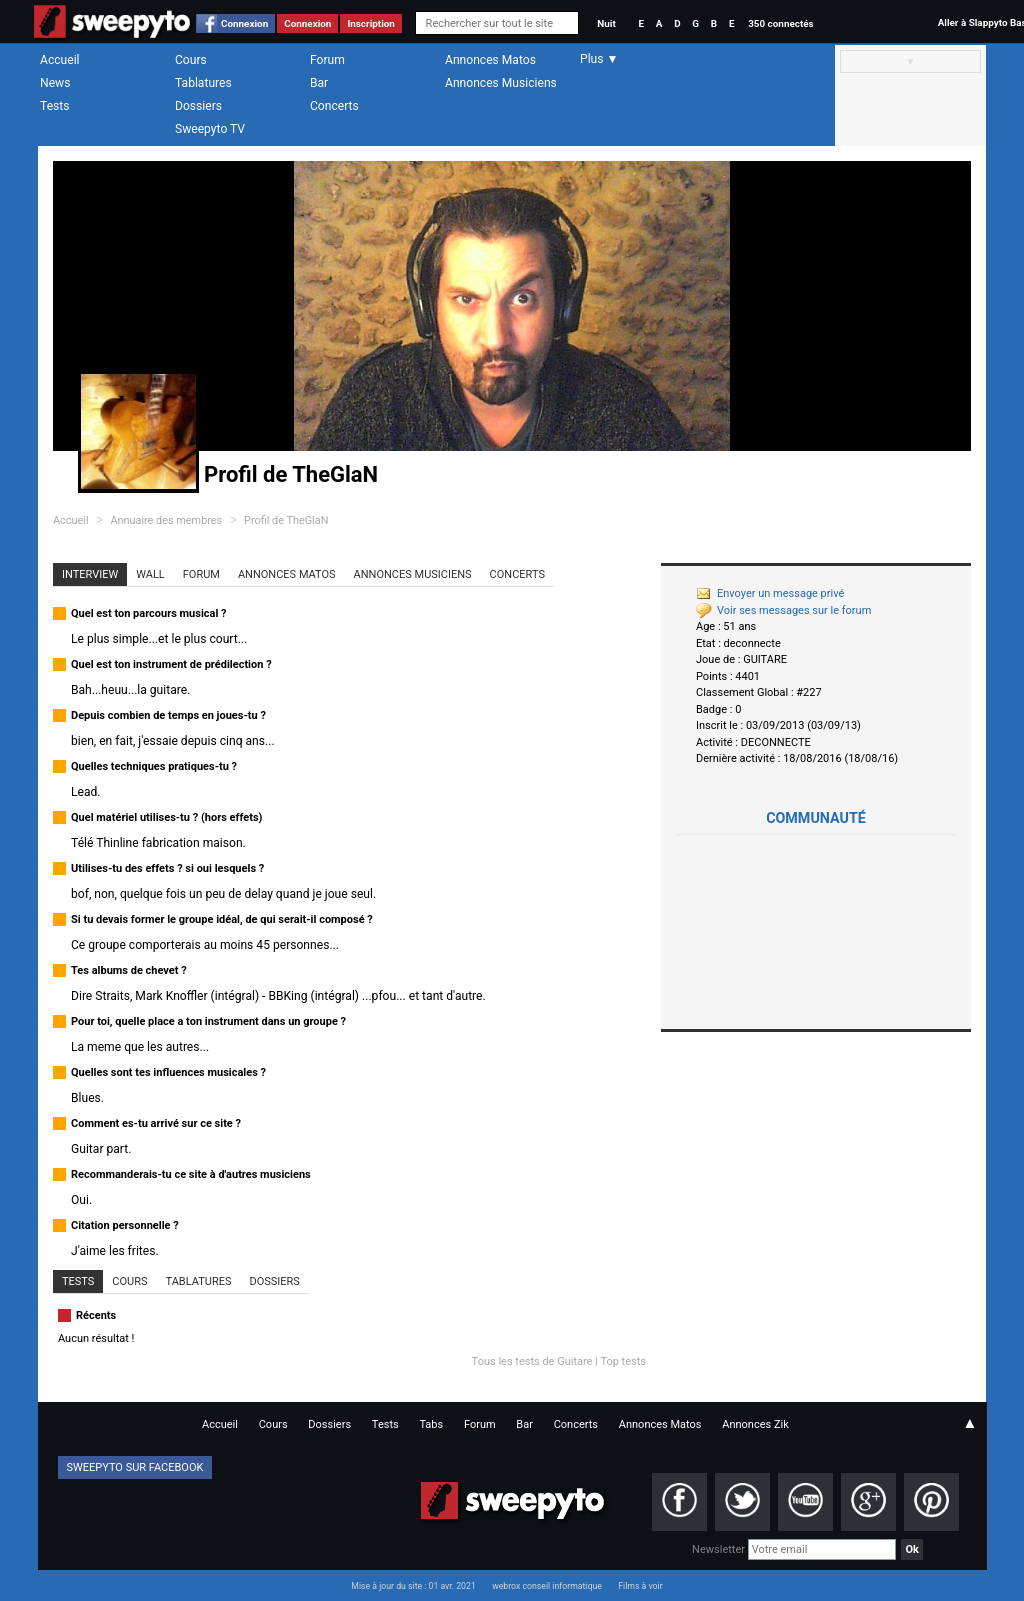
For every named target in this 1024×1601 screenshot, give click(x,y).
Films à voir (640, 1586)
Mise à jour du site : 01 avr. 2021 (413, 1586)
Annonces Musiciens (501, 83)
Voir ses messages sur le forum (783, 610)
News (55, 83)
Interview (90, 574)
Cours (191, 60)
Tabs (431, 1424)
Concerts (334, 106)
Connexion (244, 23)
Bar (319, 83)
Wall (150, 574)
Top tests (623, 1361)
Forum (327, 60)
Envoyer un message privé (770, 593)
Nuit (606, 23)
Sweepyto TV (210, 129)
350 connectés (780, 23)
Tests (54, 106)
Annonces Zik (755, 1424)
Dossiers (198, 106)
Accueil (60, 60)
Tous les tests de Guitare (532, 1361)
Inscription (371, 23)
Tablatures (203, 83)
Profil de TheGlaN (286, 520)
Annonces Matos (490, 60)
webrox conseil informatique (547, 1586)
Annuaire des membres (166, 520)
